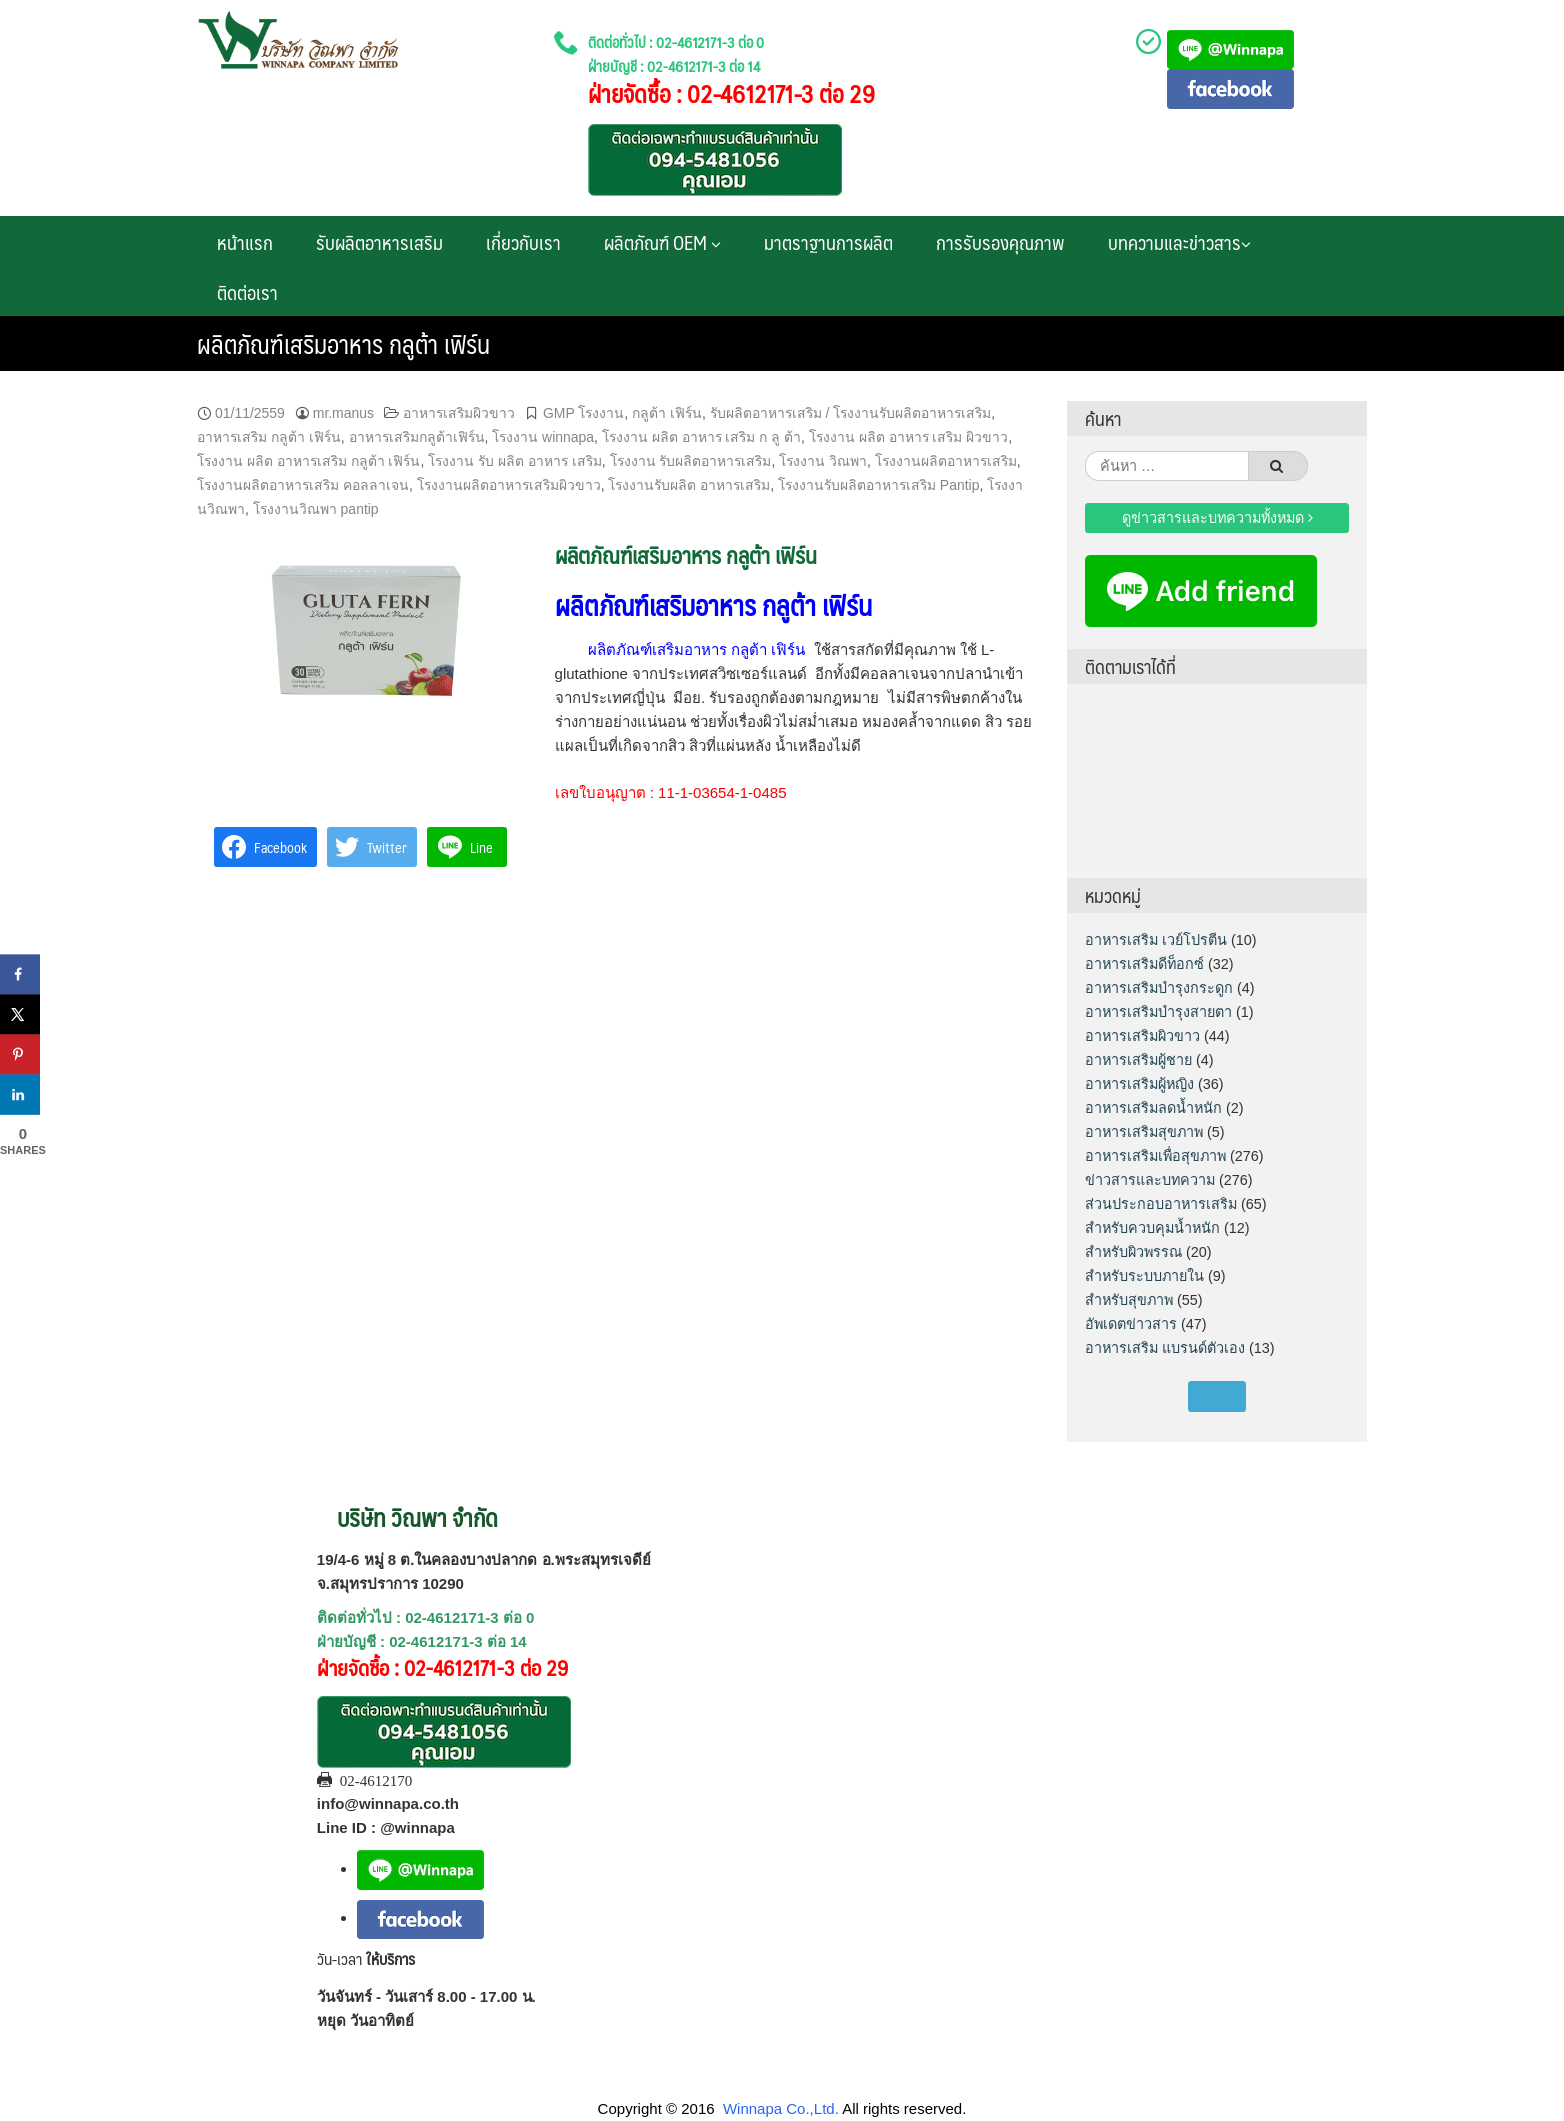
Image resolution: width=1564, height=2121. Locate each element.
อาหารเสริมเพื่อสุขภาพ (1155, 1156)
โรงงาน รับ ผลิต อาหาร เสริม (515, 461)
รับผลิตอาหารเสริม (379, 242)
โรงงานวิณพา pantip (316, 509)
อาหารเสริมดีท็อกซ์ (1144, 964)
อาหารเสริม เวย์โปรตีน (1156, 940)
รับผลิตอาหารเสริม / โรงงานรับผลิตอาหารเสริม (851, 413)
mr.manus (343, 413)
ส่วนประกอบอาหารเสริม (1161, 1204)
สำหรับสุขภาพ (1129, 1300)
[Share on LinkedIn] (20, 1094)
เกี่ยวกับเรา (523, 242)
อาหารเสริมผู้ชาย (1138, 1060)
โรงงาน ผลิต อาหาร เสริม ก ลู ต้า (701, 437)
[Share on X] (20, 1014)
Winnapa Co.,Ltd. (781, 2108)
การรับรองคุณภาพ (1000, 242)
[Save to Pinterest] (20, 1054)
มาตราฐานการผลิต (828, 242)
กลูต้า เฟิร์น (667, 413)
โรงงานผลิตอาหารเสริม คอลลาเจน (303, 485)
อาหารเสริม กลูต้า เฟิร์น (269, 437)
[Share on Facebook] (20, 974)
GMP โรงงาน (583, 413)
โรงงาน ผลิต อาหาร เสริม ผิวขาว (909, 437)
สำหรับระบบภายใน (1144, 1276)
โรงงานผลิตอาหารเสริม (946, 461)
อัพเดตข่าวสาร (1131, 1324)
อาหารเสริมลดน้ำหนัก (1153, 1108)
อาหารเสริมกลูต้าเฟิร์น (417, 437)
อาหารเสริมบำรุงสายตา (1158, 1012)
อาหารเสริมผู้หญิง (1139, 1084)
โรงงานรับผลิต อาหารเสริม (689, 485)
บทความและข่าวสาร (1179, 242)
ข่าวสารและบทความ (1150, 1180)
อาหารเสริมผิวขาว (459, 413)
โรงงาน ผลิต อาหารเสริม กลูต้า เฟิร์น (309, 461)
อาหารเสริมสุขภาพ (1144, 1132)
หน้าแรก (245, 242)
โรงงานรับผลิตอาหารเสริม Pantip (878, 485)
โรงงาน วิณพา (823, 461)
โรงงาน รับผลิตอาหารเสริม (691, 461)
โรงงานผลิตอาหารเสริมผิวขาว (509, 485)
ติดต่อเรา (247, 292)
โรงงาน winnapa (543, 437)
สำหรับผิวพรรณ (1133, 1252)
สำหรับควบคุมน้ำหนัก (1152, 1228)
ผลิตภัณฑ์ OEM (662, 242)
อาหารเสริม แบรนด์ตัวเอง (1165, 1348)
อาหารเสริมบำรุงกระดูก (1159, 988)
